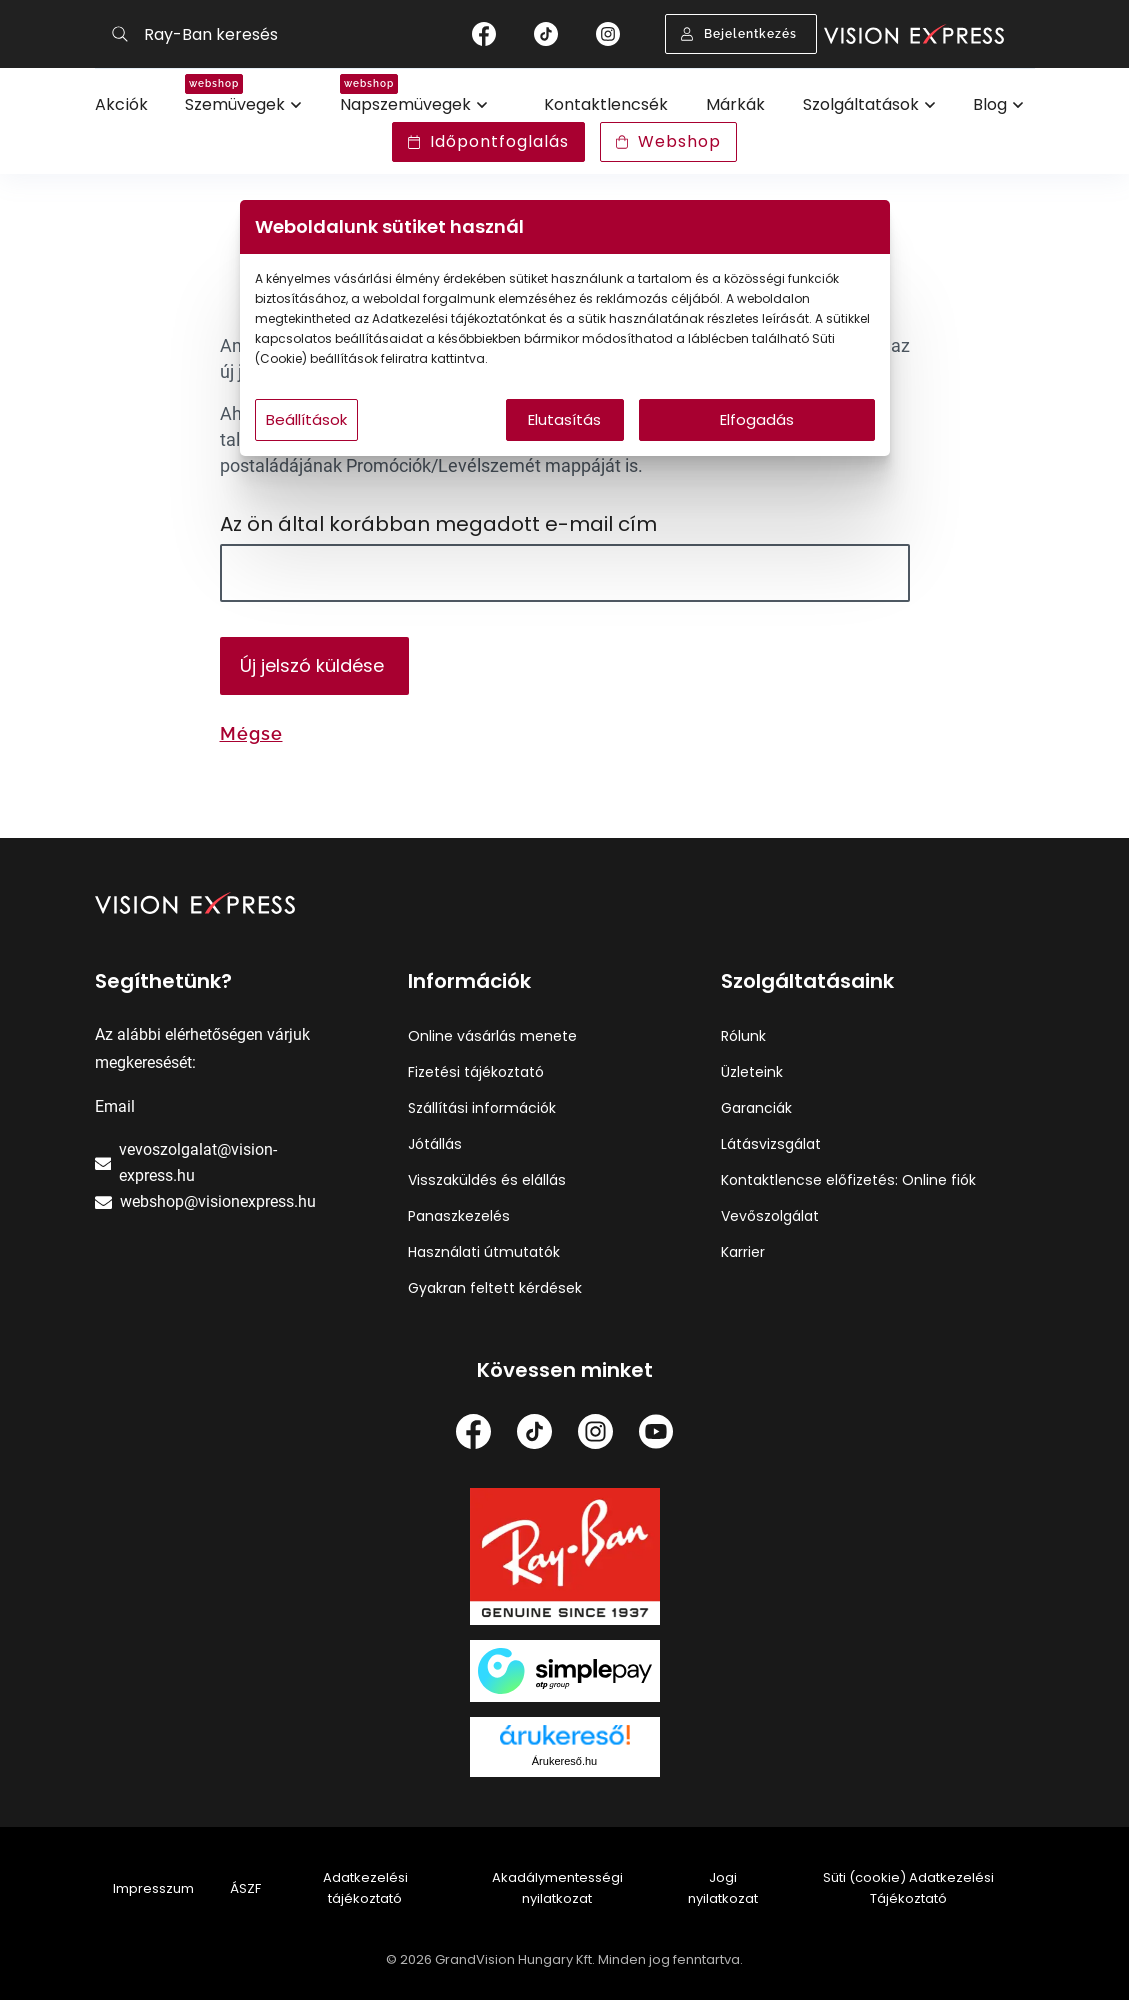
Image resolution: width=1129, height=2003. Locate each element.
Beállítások (306, 419)
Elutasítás (564, 419)
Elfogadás (757, 419)
